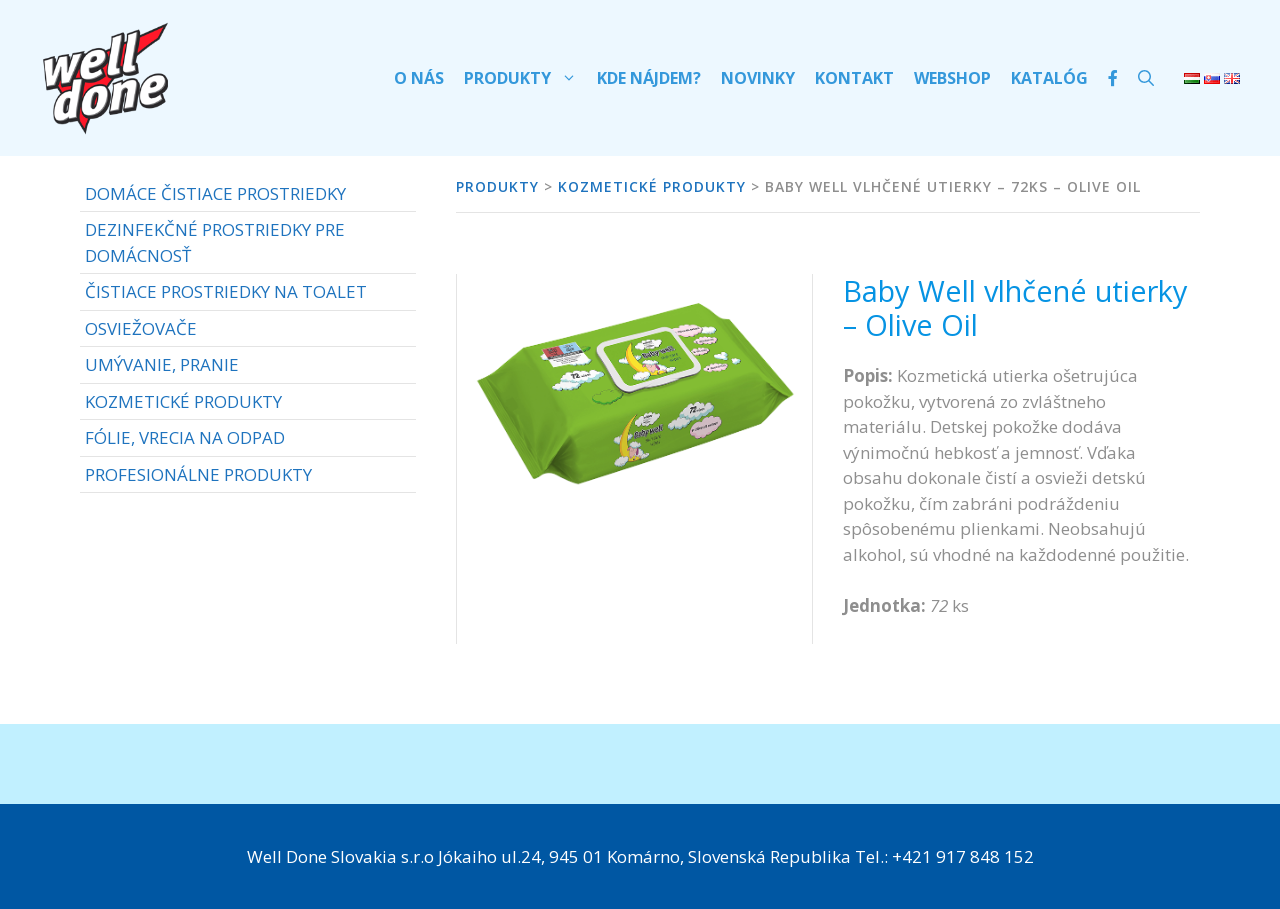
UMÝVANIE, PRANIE (162, 364)
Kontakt (854, 78)
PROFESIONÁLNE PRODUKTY (198, 474)
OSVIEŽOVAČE (141, 328)
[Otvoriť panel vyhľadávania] (1146, 78)
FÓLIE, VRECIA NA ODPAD (185, 437)
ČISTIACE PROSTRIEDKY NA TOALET (226, 291)
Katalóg (1049, 78)
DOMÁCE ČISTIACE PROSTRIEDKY (215, 193)
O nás (419, 78)
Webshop (952, 78)
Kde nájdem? (649, 78)
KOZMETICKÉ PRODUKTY (183, 401)
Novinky (758, 78)
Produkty (525, 78)
